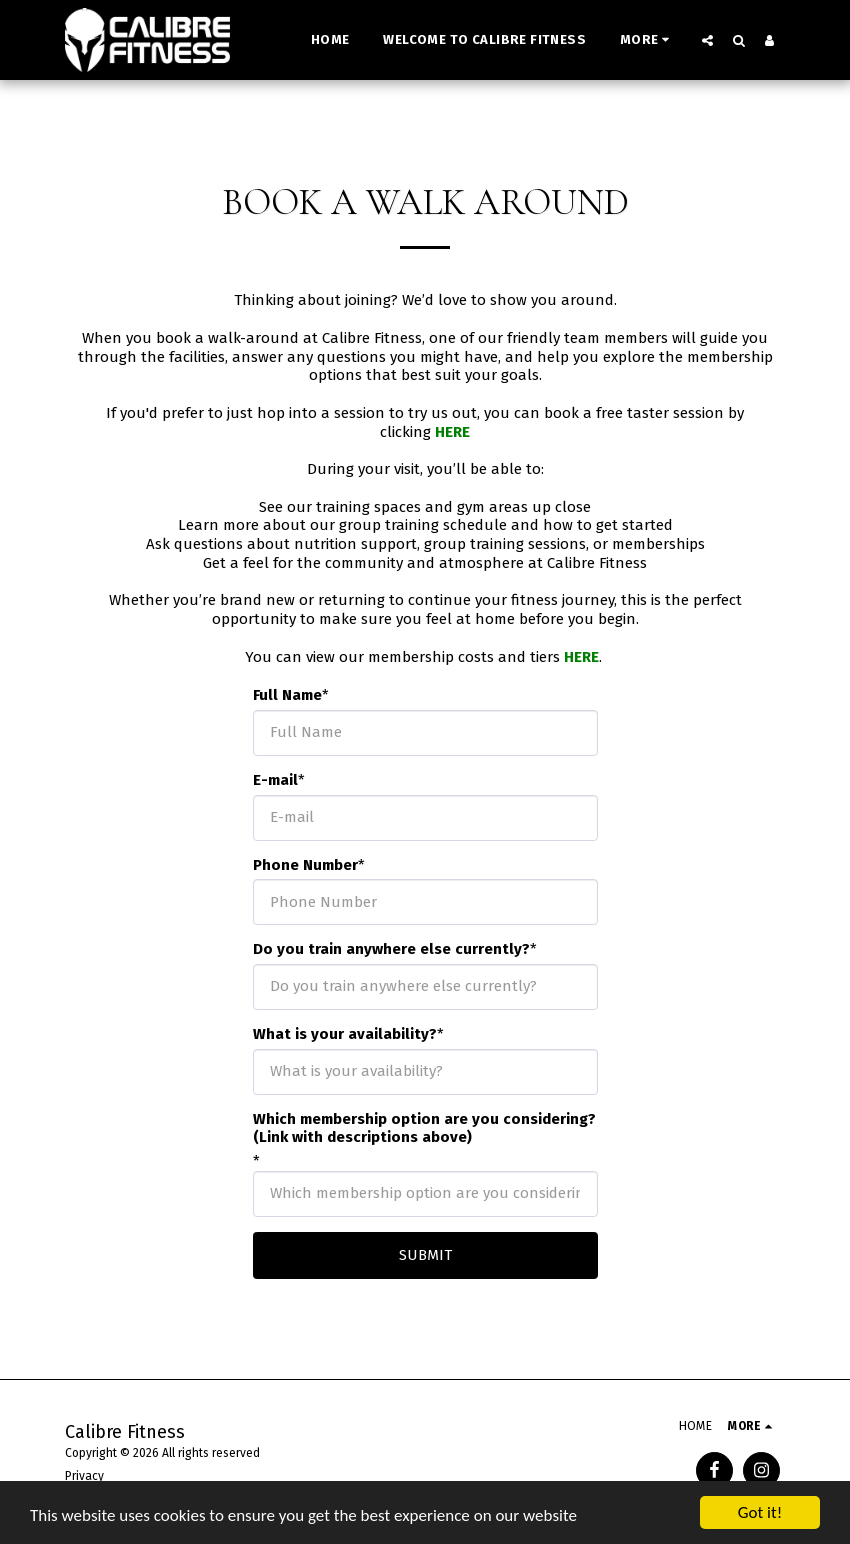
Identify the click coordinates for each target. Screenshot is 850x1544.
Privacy (84, 1476)
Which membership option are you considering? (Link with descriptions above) (424, 1128)
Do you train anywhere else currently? (391, 949)
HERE (452, 432)
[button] (707, 40)
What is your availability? (345, 1034)
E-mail (275, 780)
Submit (425, 1255)
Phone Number (305, 865)
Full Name (287, 695)
